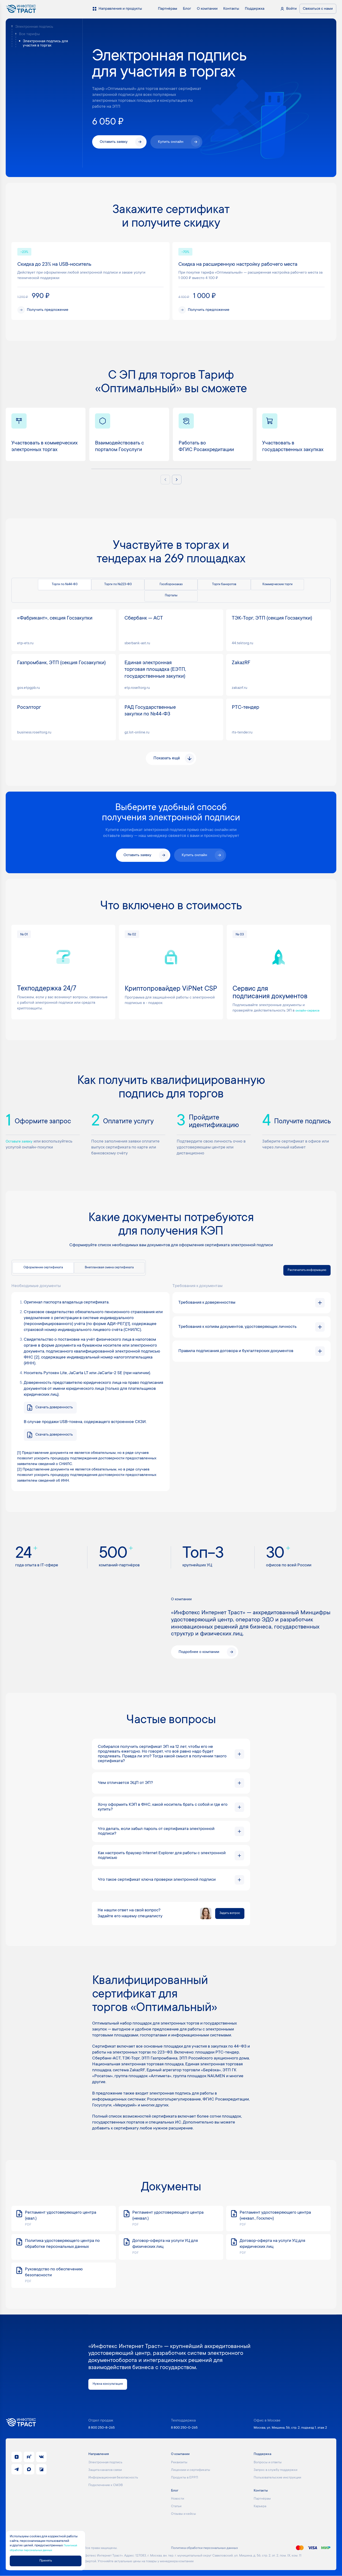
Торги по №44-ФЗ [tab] (61, 585)
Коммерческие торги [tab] (279, 585)
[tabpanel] (171, 688)
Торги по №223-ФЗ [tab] (115, 585)
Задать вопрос (227, 1913)
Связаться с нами (318, 9)
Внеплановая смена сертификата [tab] (121, 1268)
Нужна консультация (110, 2384)
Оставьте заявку (21, 1142)
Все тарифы (29, 34)
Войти (291, 9)
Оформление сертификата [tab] (47, 1268)
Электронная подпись (34, 27)
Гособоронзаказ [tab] (169, 585)
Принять (51, 2560)
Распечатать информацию (303, 1268)
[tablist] (171, 591)
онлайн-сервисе (309, 1012)
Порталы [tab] (171, 597)
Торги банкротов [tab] (223, 585)
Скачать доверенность (57, 1407)
